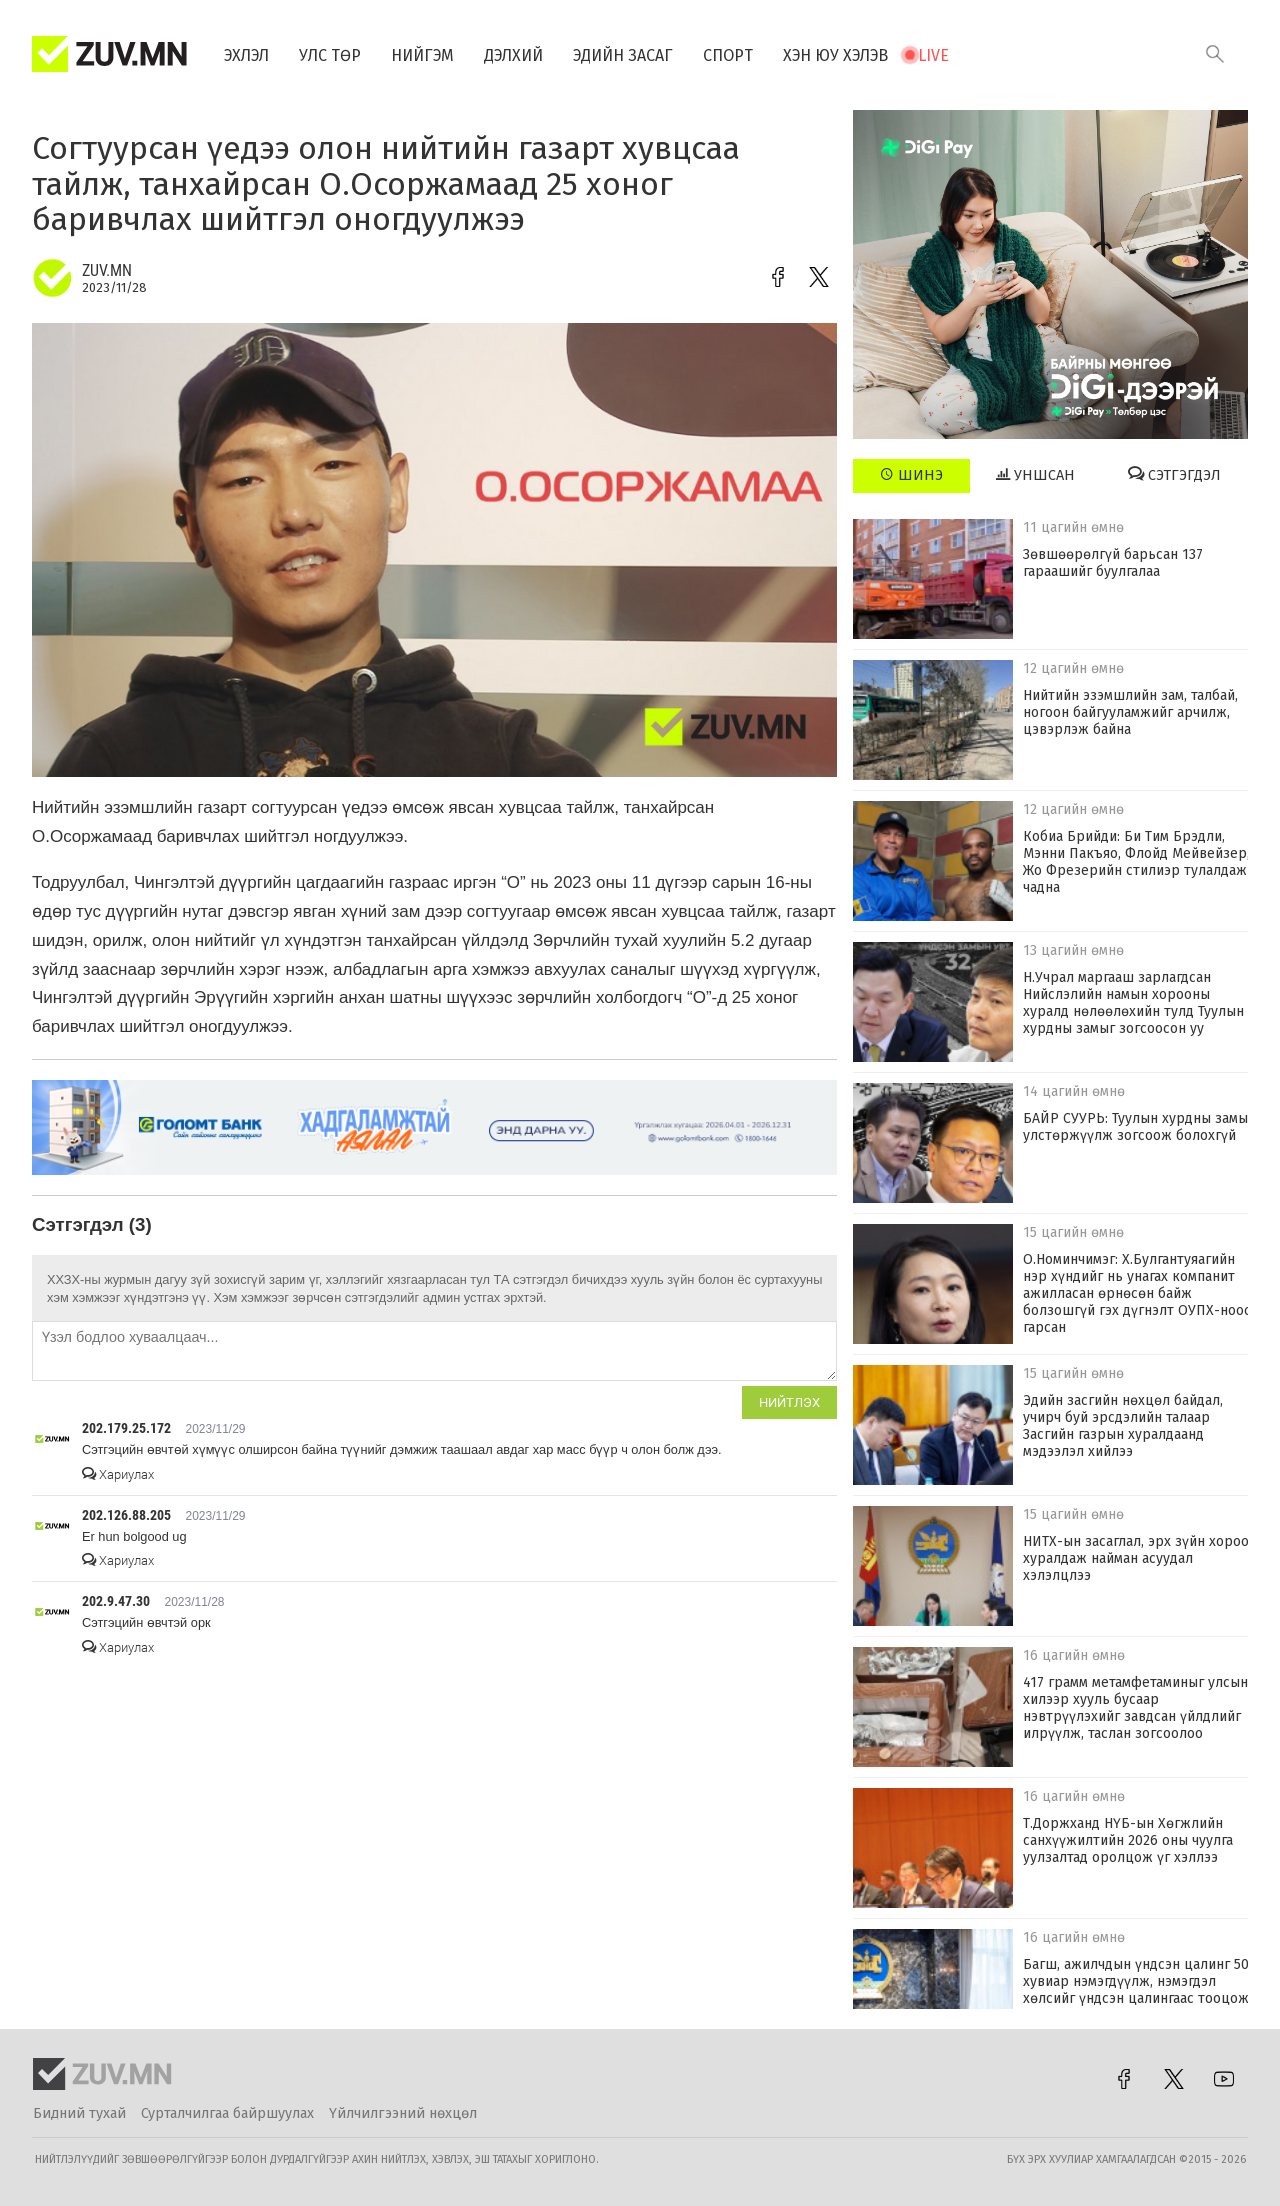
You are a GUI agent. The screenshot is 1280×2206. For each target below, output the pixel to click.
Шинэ (911, 475)
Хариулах (118, 1474)
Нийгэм (422, 55)
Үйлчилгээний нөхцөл (403, 2113)
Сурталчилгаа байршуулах (227, 2113)
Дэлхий (513, 55)
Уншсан (1035, 475)
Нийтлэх (789, 1402)
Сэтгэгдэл (1174, 475)
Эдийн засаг (623, 55)
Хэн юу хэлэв (835, 55)
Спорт (728, 55)
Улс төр (330, 55)
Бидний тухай (79, 2113)
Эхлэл (246, 55)
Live (933, 55)
